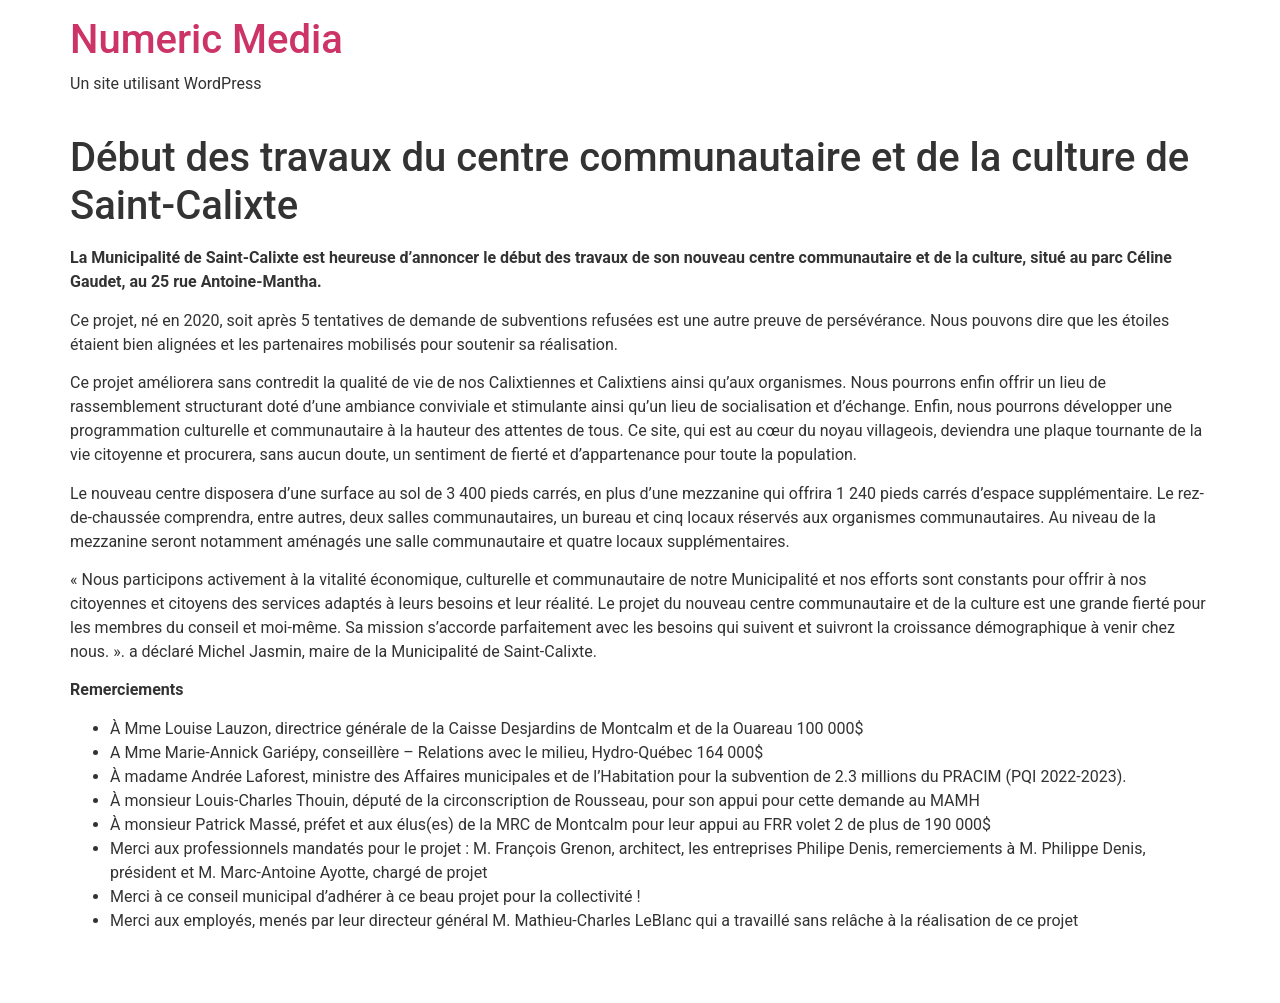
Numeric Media (206, 39)
